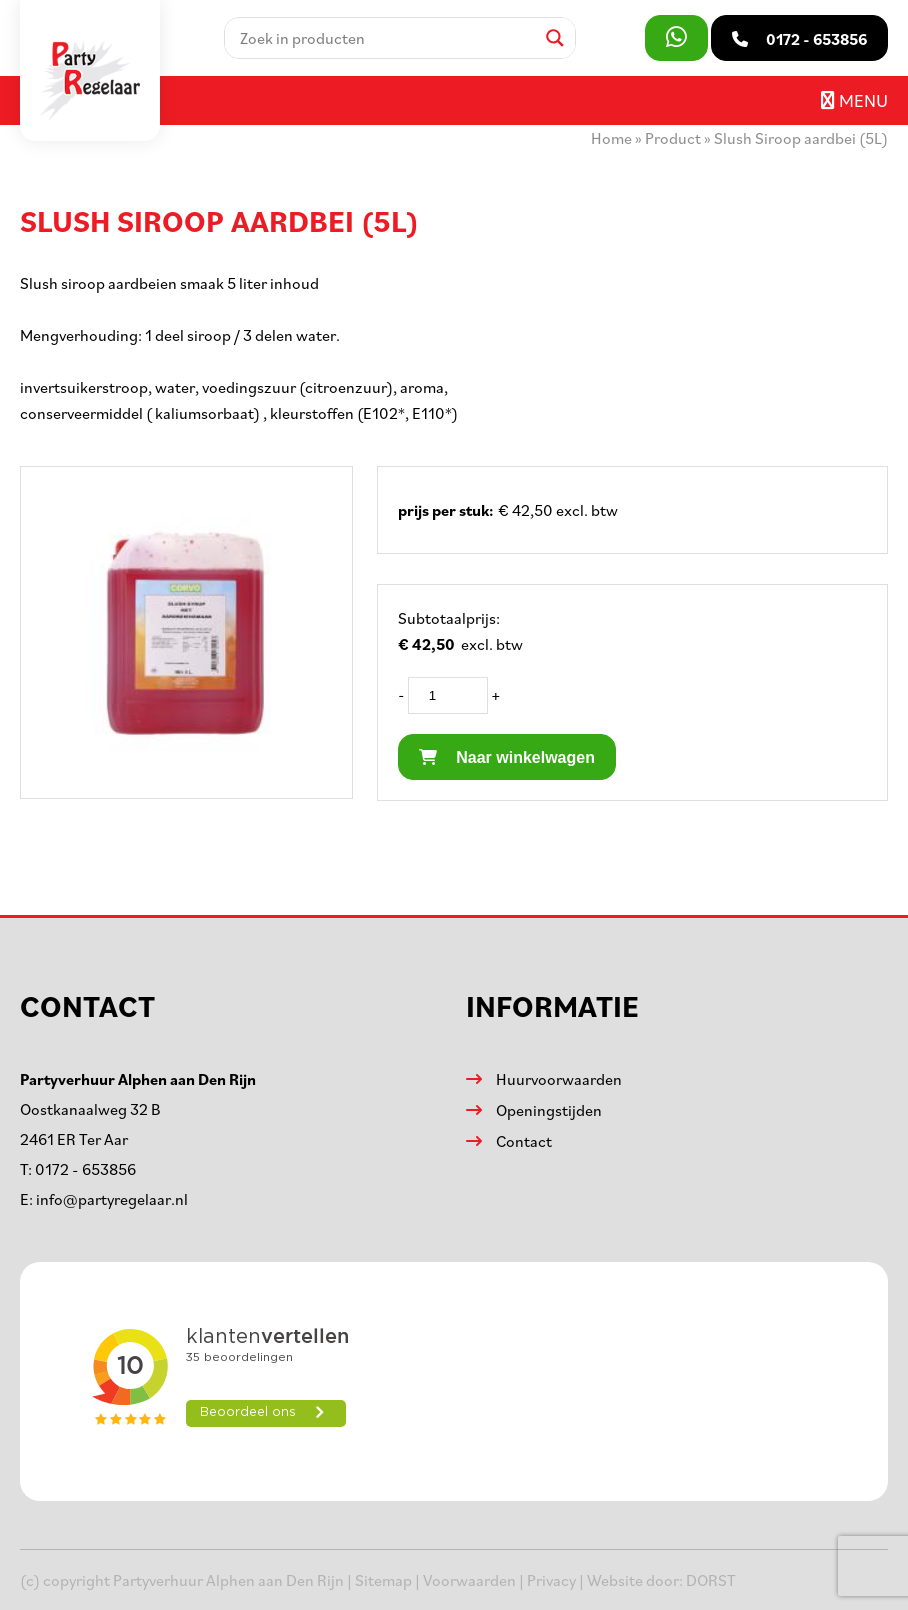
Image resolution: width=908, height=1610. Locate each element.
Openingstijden (549, 1110)
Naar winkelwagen (507, 757)
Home (611, 138)
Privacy (551, 1580)
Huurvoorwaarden (559, 1079)
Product (673, 138)
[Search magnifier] (555, 38)
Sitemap (383, 1580)
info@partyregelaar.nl (112, 1199)
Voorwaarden (469, 1580)
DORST (711, 1580)
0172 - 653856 (85, 1169)
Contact (524, 1141)
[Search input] (385, 38)
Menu (854, 100)
